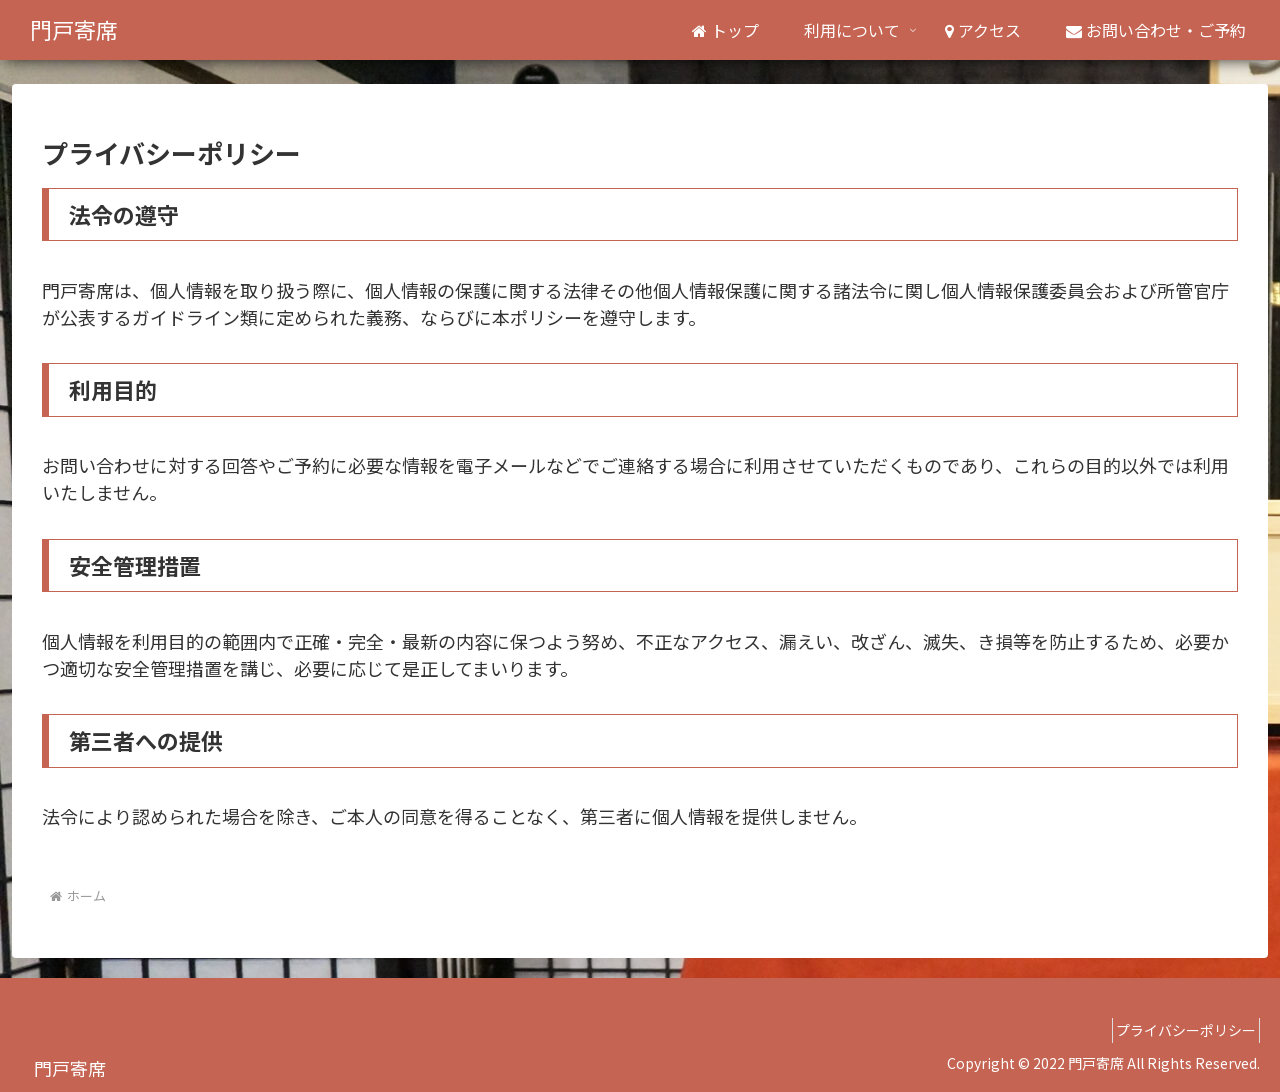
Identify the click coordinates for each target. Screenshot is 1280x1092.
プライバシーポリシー (1179, 1030)
